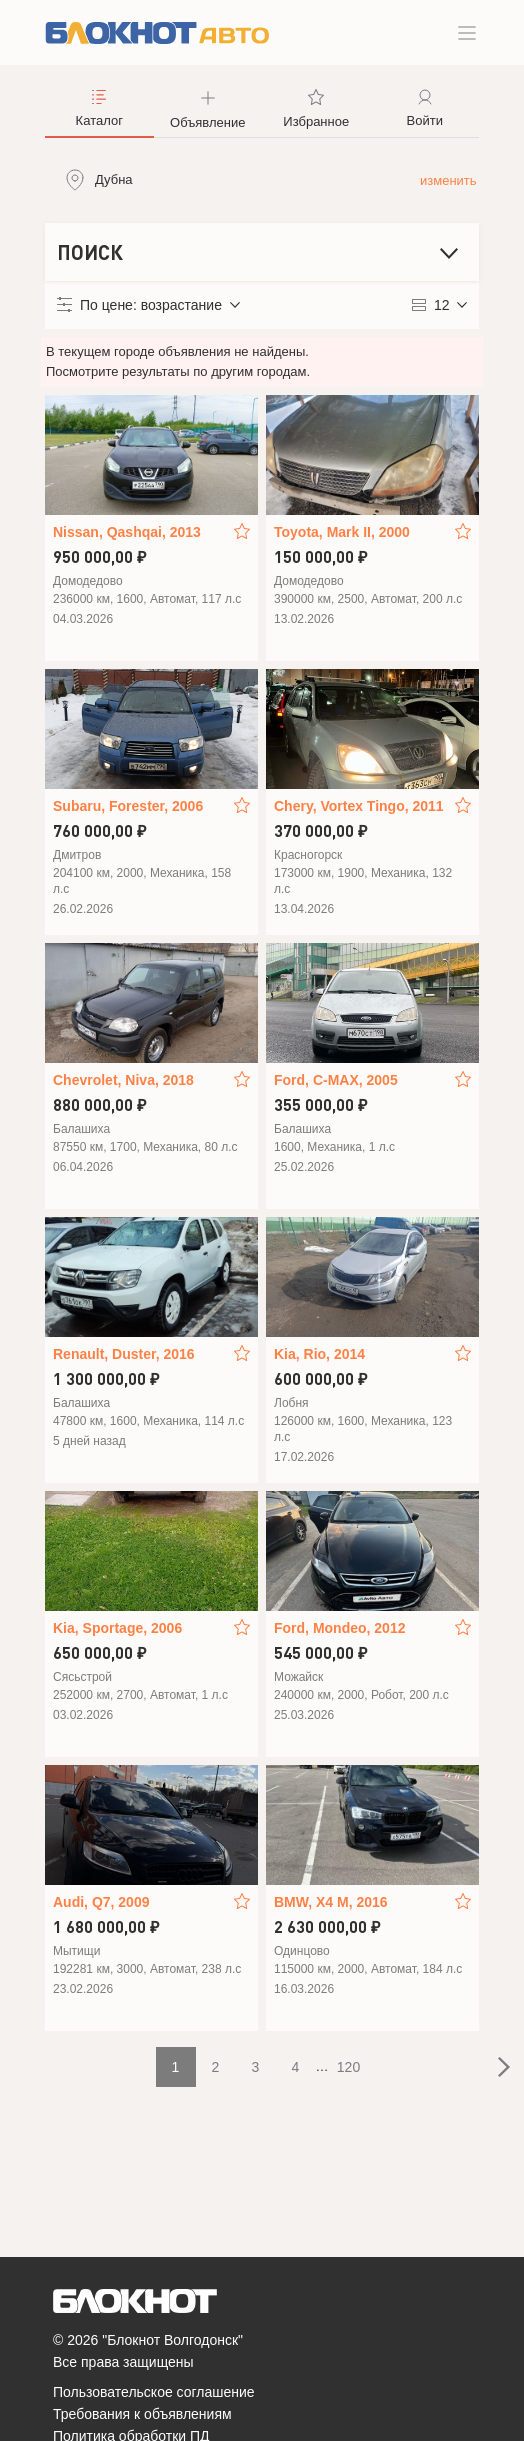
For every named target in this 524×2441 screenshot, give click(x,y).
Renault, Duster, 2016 (124, 1354)
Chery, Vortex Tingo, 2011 (359, 806)
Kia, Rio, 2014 (319, 1354)
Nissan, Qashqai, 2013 (127, 532)
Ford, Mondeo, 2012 (339, 1628)
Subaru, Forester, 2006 (128, 806)
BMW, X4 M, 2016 (331, 1902)
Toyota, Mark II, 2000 (342, 532)
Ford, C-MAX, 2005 (336, 1080)
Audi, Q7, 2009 (101, 1902)
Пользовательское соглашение (154, 2392)
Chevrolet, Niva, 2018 (123, 1080)
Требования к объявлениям (142, 2414)
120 (348, 2067)
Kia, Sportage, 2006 (117, 1628)
